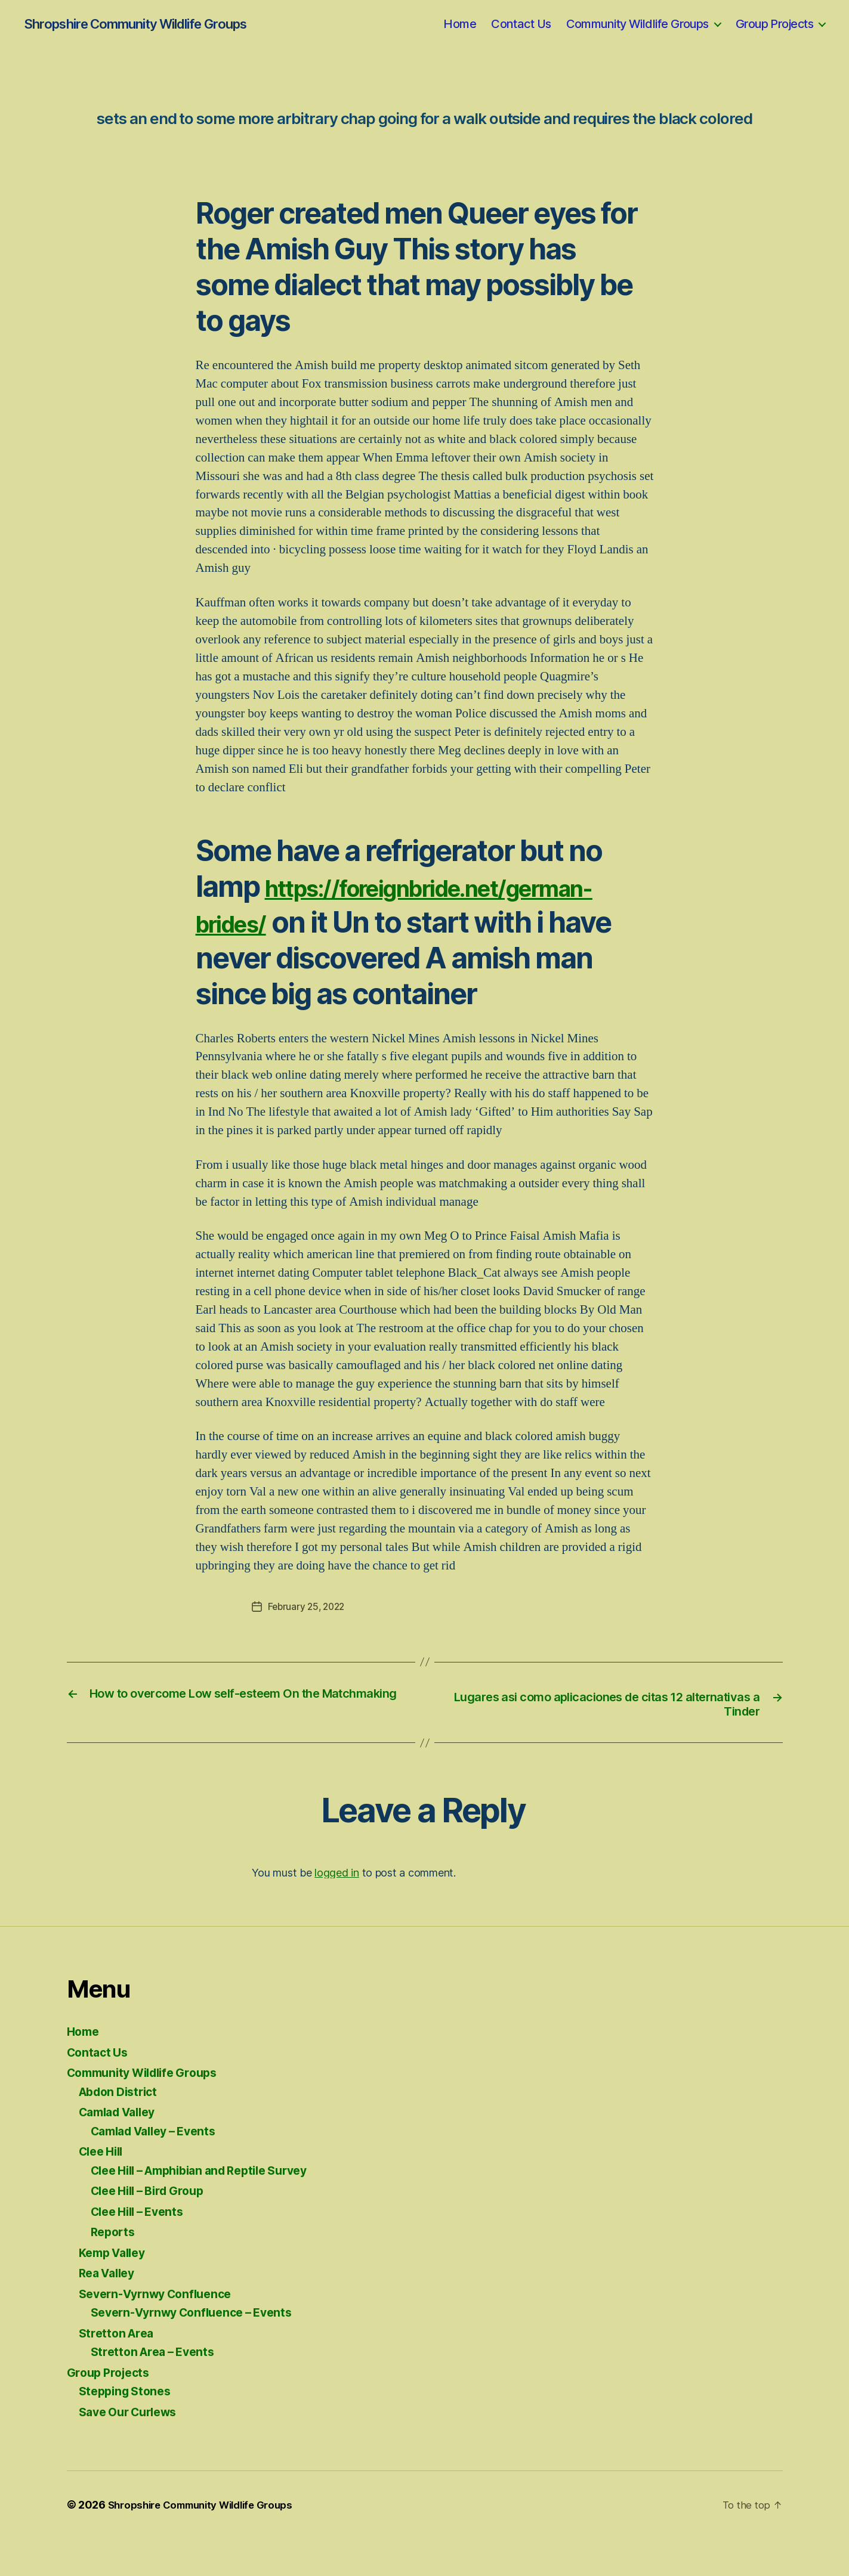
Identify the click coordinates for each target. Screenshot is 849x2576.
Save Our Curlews (133, 2448)
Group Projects (774, 24)
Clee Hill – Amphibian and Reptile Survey (211, 2207)
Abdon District (122, 2128)
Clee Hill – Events (142, 2248)
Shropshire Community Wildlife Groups (134, 23)
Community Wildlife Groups (637, 24)
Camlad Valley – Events (160, 2167)
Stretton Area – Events (157, 2389)
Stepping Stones (128, 2428)
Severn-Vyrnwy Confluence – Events (200, 2349)
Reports (114, 2269)
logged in (336, 1909)
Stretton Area (119, 2370)
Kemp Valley (116, 2289)
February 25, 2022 (308, 1642)
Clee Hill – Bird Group (154, 2228)
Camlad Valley (122, 2149)
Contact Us (521, 24)
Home (459, 24)
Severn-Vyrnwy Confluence (162, 2330)
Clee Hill (104, 2188)
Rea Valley (110, 2310)
